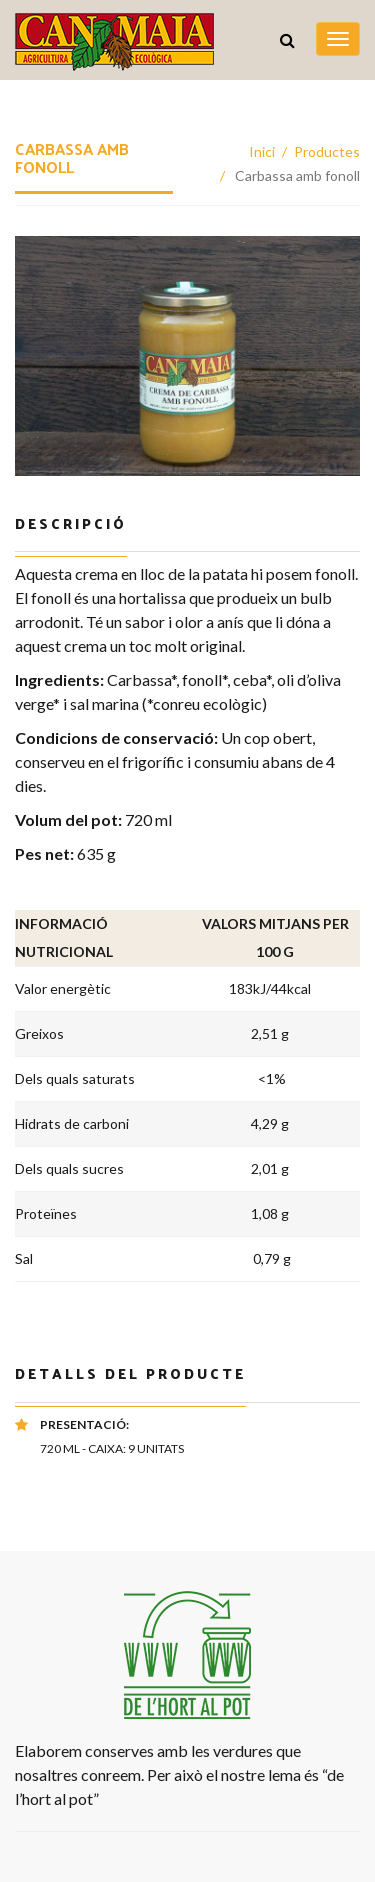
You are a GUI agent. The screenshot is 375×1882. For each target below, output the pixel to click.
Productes (327, 151)
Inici (262, 151)
